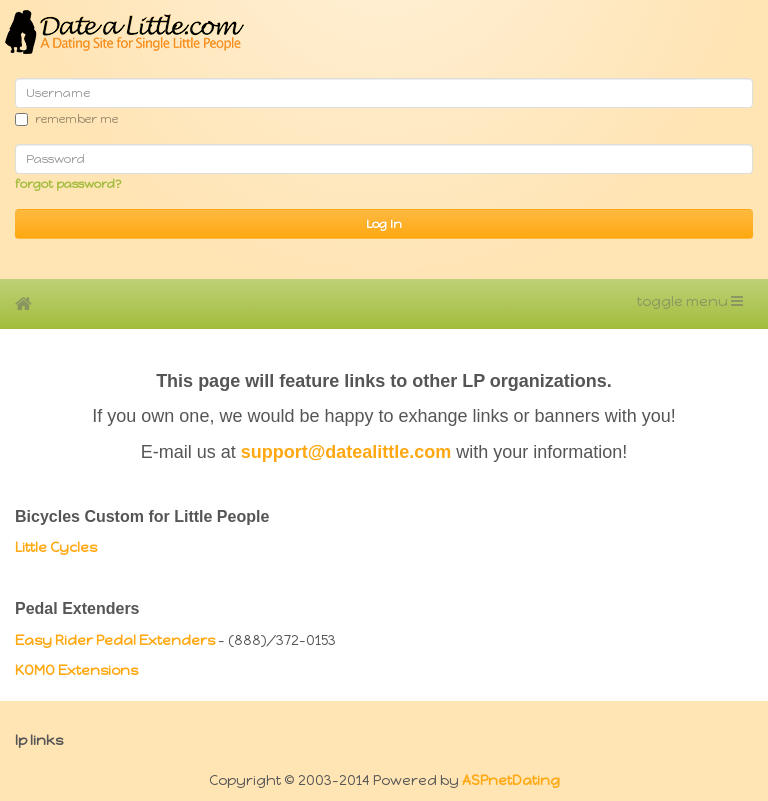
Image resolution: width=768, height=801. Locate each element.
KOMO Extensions (76, 670)
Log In (384, 224)
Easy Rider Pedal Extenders (115, 640)
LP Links (39, 740)
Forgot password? (68, 184)
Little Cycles (56, 547)
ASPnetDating (511, 780)
